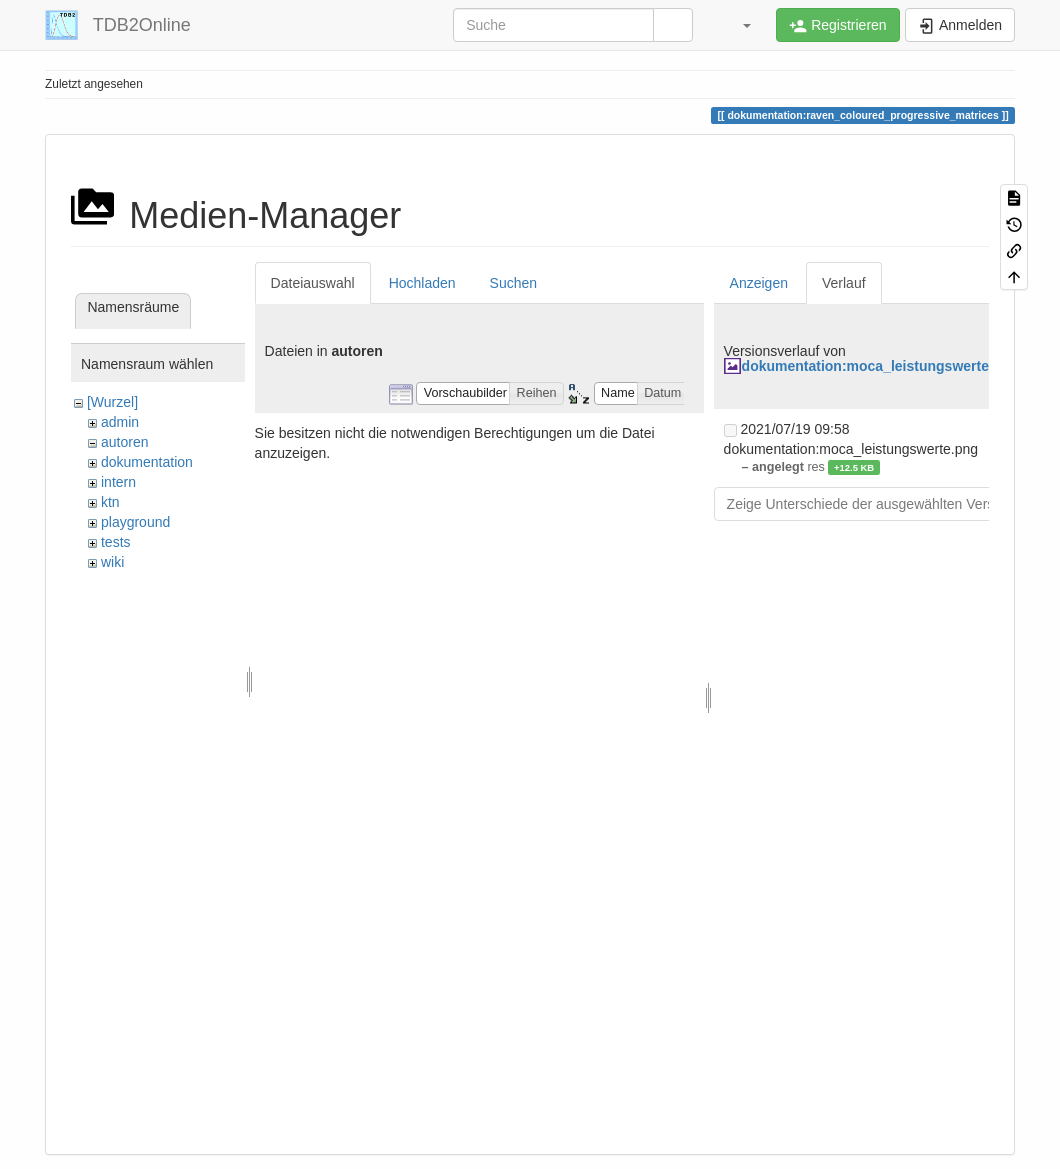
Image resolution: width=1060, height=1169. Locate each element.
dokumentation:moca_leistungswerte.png (880, 366)
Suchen (513, 283)
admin (120, 422)
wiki (112, 562)
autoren (124, 442)
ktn (110, 502)
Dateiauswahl (313, 283)
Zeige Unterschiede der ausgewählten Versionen (878, 504)
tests (116, 542)
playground (135, 522)
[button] (737, 25)
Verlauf (844, 283)
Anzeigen (759, 283)
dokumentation (147, 462)
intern (118, 482)
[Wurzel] (112, 402)
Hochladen (422, 283)
